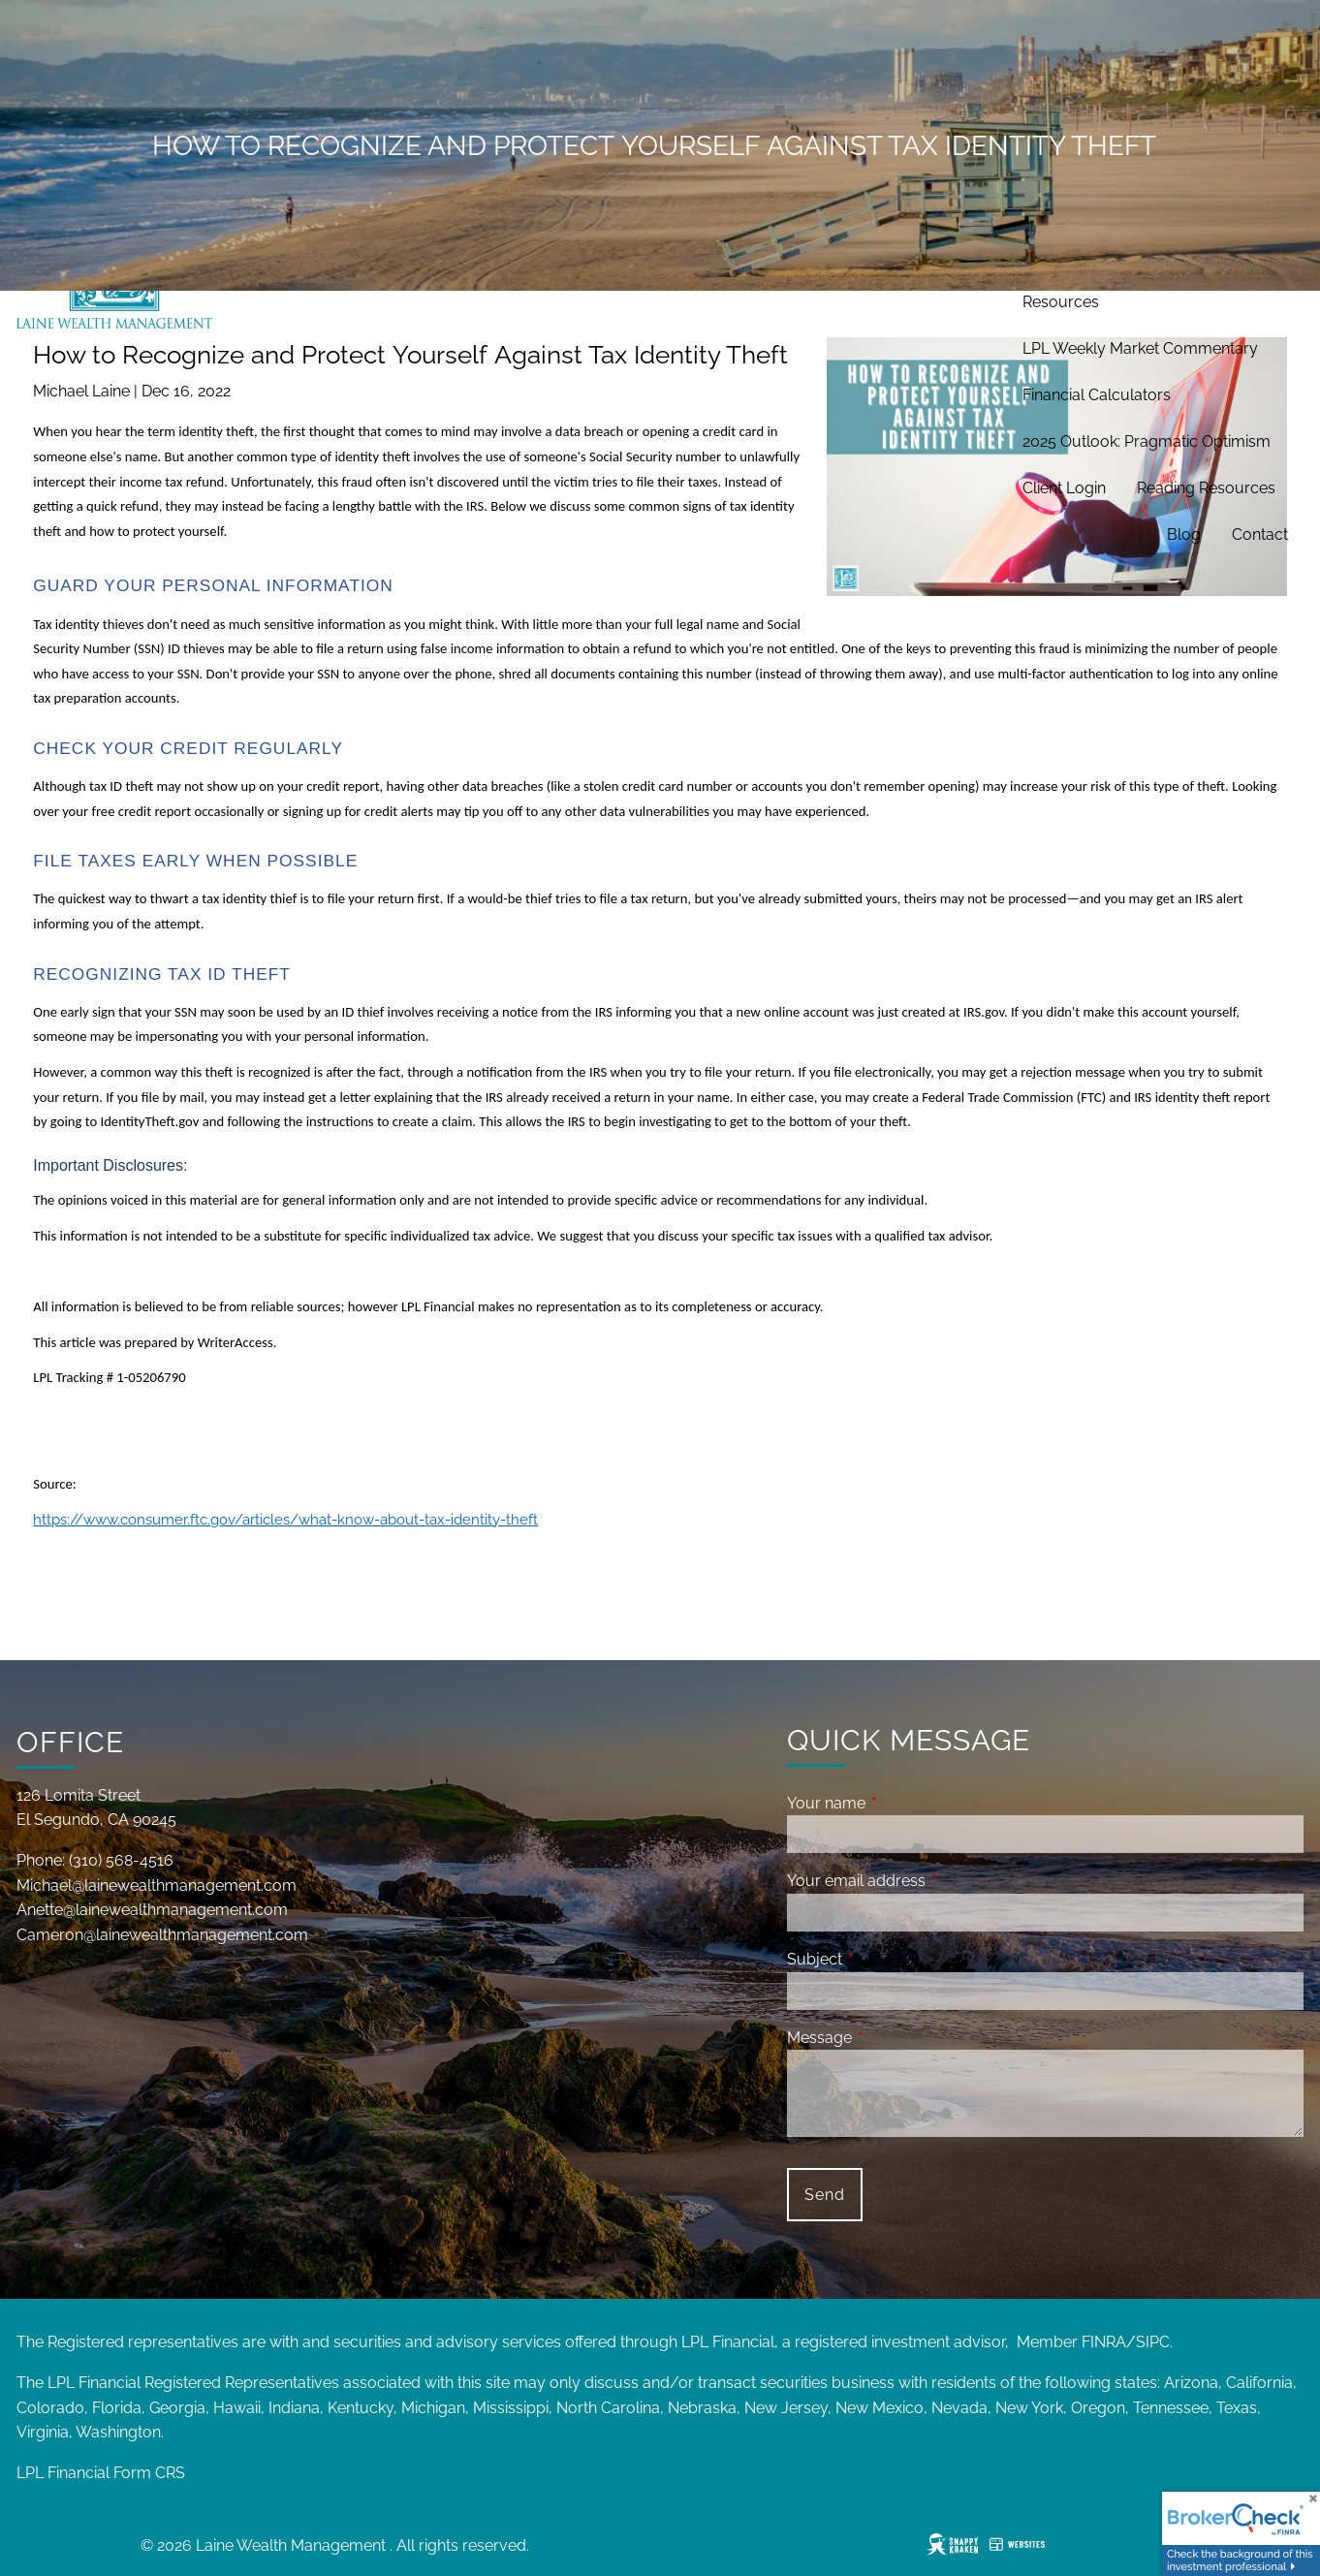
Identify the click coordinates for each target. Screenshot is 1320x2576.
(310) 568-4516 (121, 1860)
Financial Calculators (1096, 395)
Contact (1260, 534)
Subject (889, 1959)
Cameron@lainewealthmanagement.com (162, 1935)
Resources (1060, 302)
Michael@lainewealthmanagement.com (156, 1885)
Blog (1184, 534)
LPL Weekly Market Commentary (1140, 348)
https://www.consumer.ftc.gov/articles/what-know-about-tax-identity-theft (285, 1519)
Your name (901, 1803)
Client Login (1064, 488)
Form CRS (149, 2473)
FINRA (1104, 2342)
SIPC (1153, 2342)
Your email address (931, 1880)
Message (894, 2037)
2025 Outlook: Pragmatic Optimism (1146, 441)
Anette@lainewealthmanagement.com (152, 1910)
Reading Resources (1206, 488)
